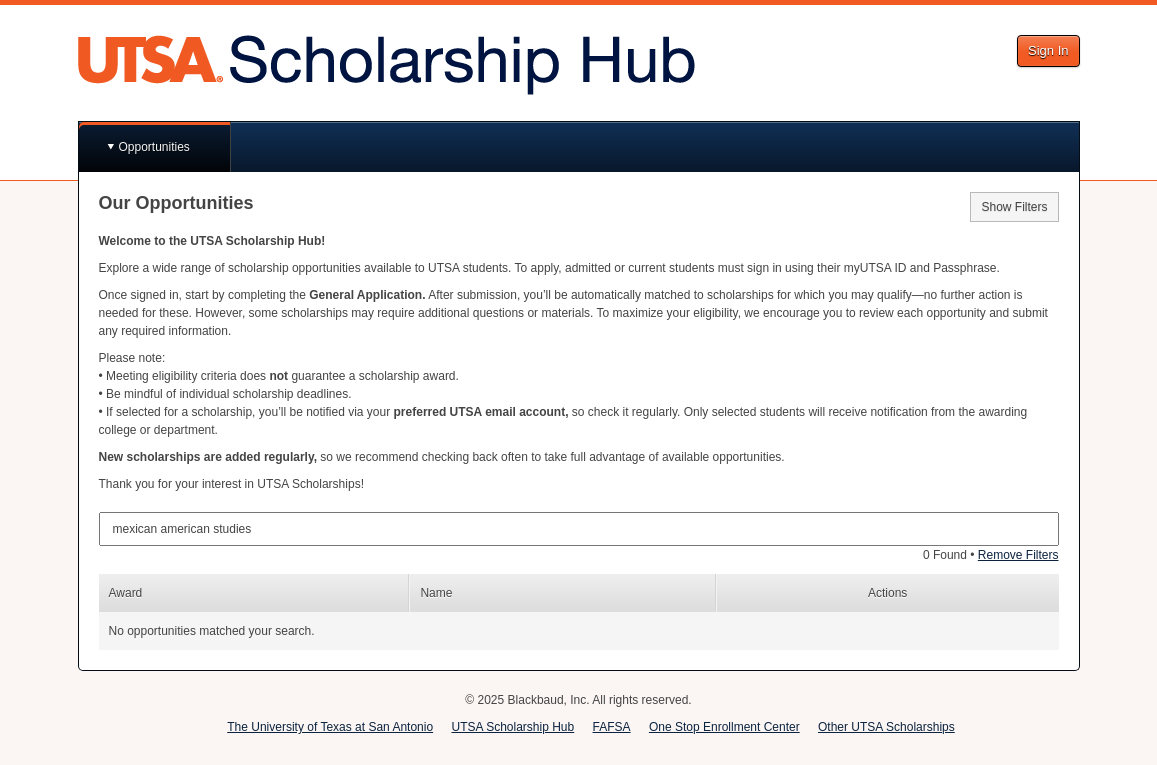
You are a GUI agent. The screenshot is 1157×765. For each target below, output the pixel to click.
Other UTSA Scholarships (886, 727)
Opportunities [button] (154, 147)
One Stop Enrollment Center (724, 727)
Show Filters (1014, 207)
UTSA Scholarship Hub (512, 727)
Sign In (1048, 50)
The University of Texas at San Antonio (330, 727)
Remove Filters (1018, 555)
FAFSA (612, 727)
